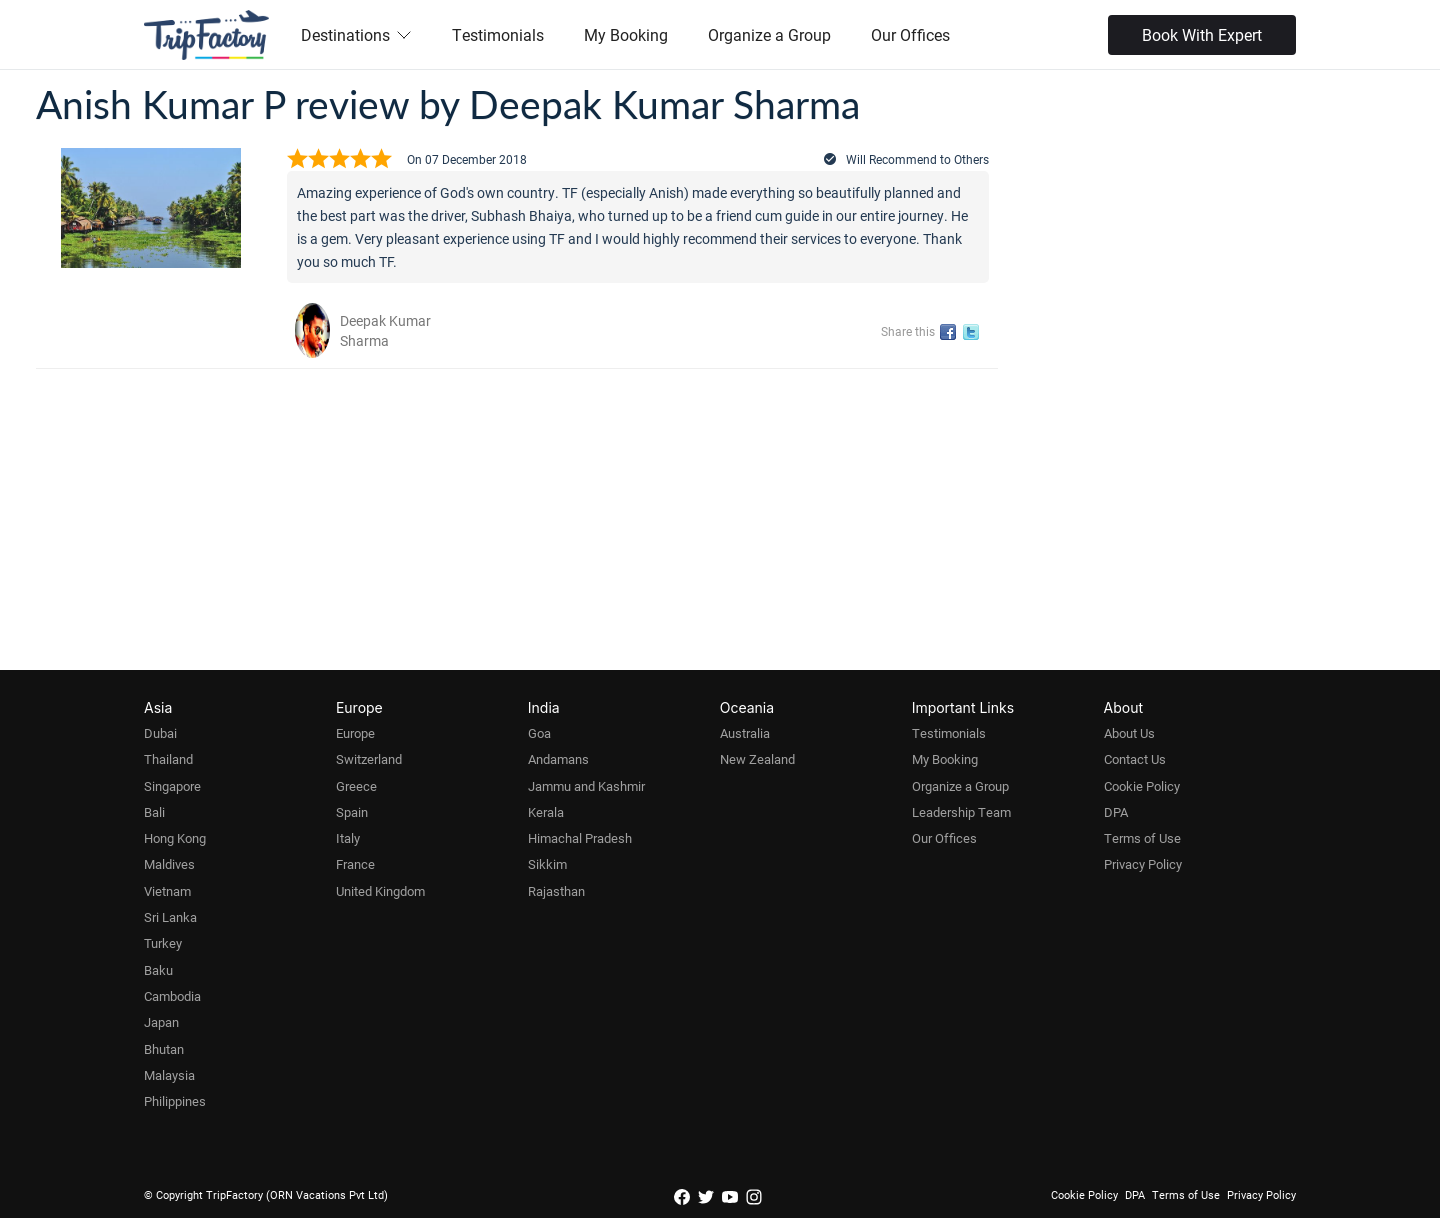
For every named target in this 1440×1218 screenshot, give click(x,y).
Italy (348, 838)
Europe (355, 733)
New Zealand (757, 759)
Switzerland (369, 759)
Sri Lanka (170, 917)
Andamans (558, 759)
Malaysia (169, 1075)
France (355, 864)
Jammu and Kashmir (586, 786)
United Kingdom (380, 891)
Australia (745, 733)
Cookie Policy (1142, 786)
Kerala (546, 812)
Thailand (168, 759)
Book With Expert (1202, 34)
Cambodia (172, 996)
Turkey (163, 943)
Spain (352, 812)
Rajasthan (556, 891)
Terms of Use (1142, 838)
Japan (161, 1022)
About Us (1129, 733)
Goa (539, 733)
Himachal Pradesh (580, 838)
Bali (154, 812)
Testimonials (498, 34)
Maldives (169, 864)
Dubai (160, 733)
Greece (356, 786)
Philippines (175, 1101)
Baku (158, 970)
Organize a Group (769, 34)
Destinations (356, 34)
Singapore (172, 786)
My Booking (626, 34)
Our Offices (910, 34)
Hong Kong (175, 838)
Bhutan (164, 1049)
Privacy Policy (1143, 864)
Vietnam (167, 891)
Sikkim (547, 864)
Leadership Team (961, 812)
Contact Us (1135, 759)
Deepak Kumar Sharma (385, 330)
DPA (1116, 812)
